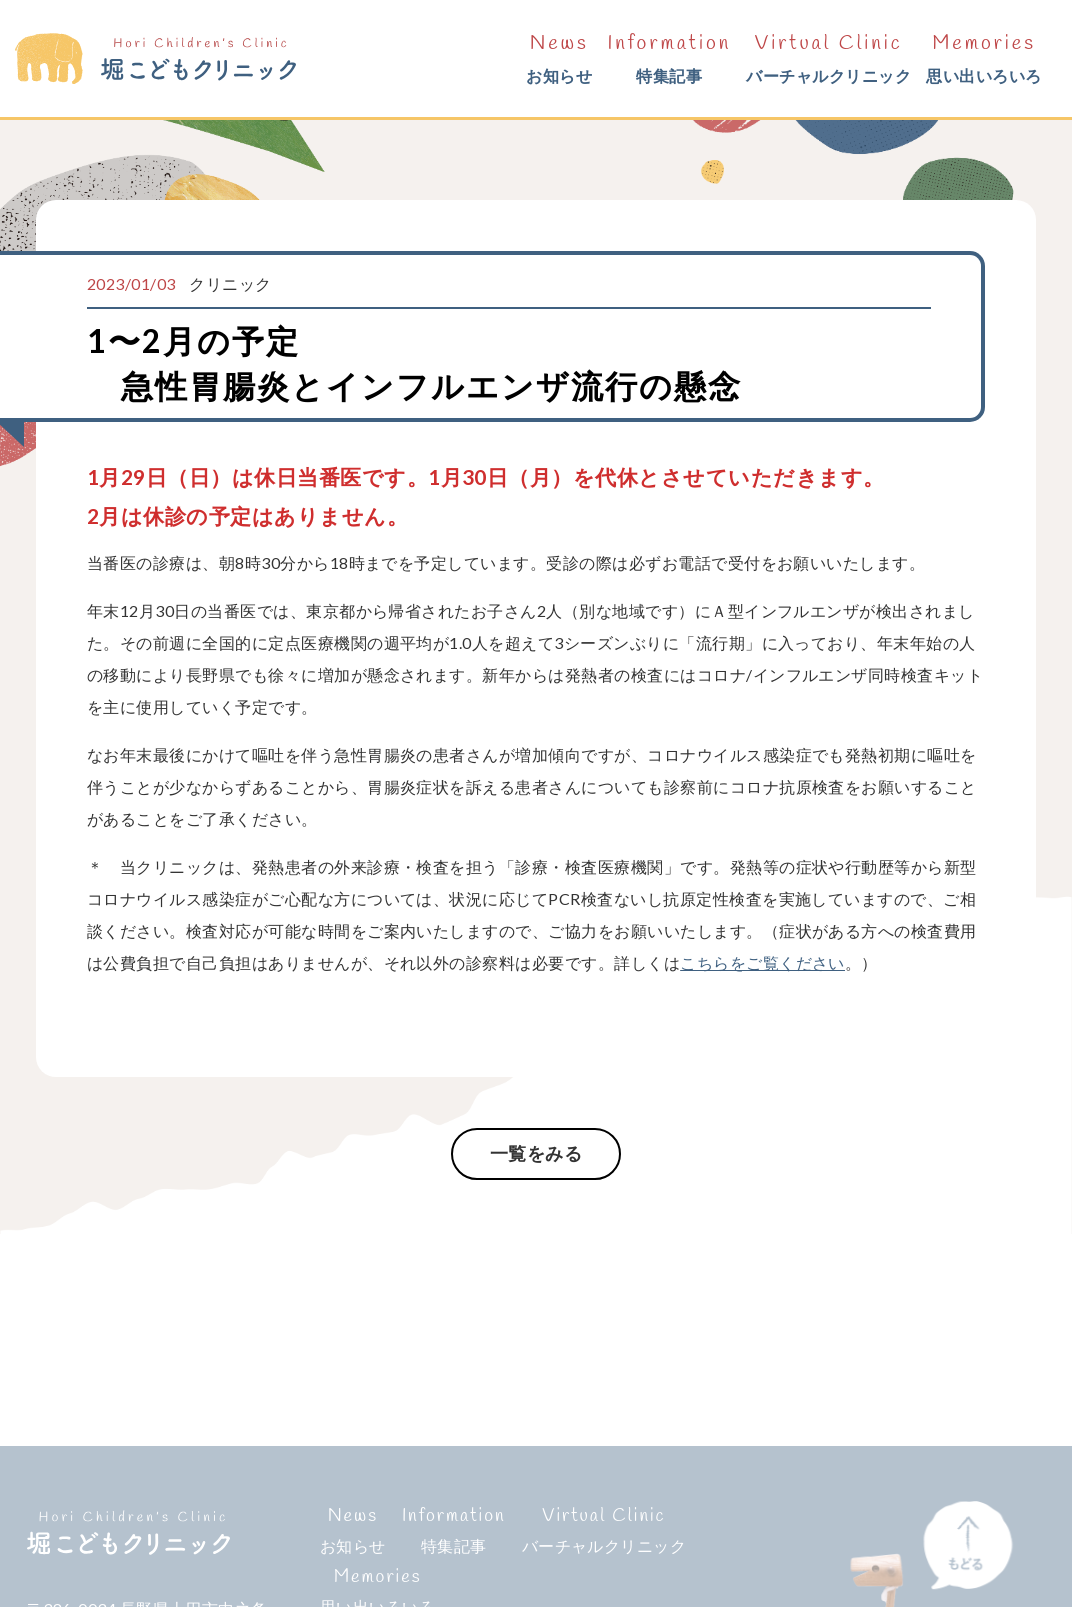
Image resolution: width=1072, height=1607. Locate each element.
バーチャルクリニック (828, 55)
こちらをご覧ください (762, 962)
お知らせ (559, 55)
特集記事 (669, 55)
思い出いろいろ (983, 55)
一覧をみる (536, 1153)
